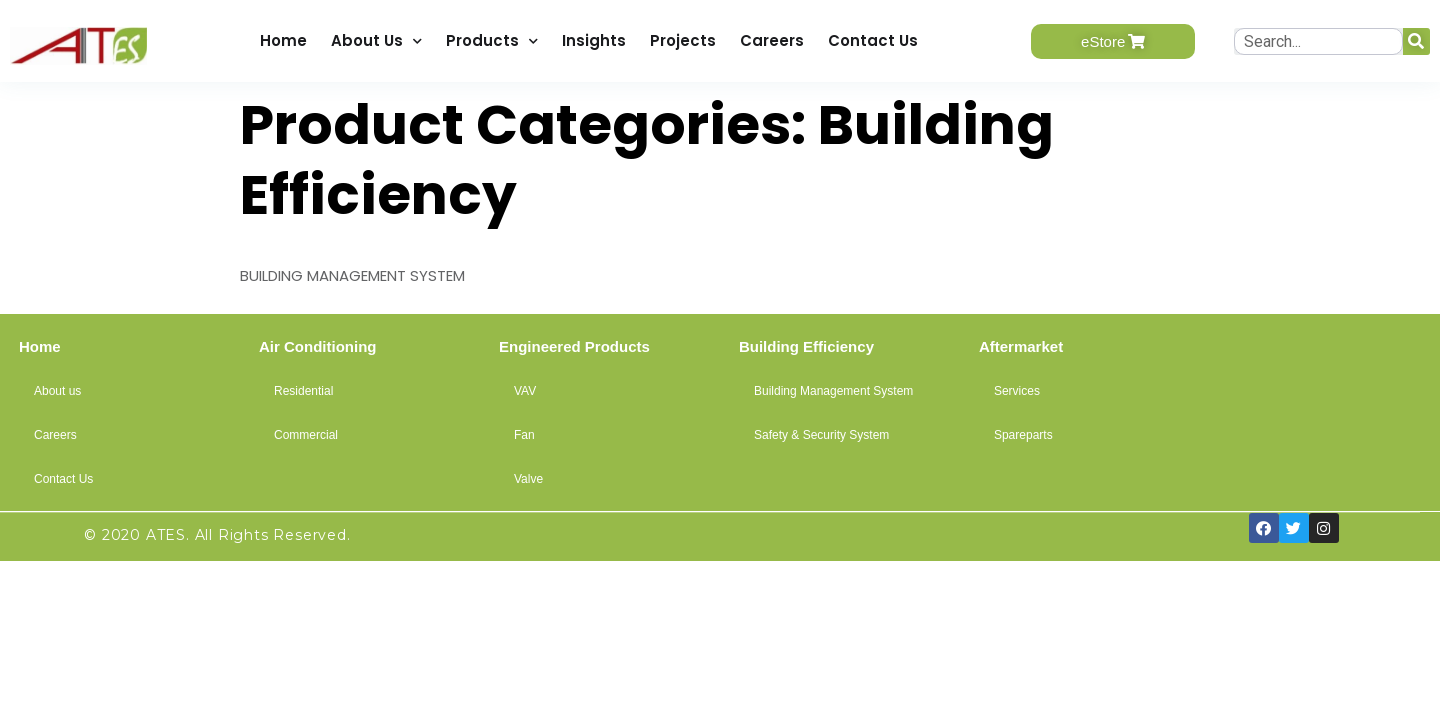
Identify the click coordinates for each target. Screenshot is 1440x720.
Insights (594, 40)
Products (492, 41)
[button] (1113, 41)
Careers (772, 40)
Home (283, 40)
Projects (683, 40)
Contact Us (873, 40)
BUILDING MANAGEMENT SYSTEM (352, 275)
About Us (376, 41)
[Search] (1416, 41)
